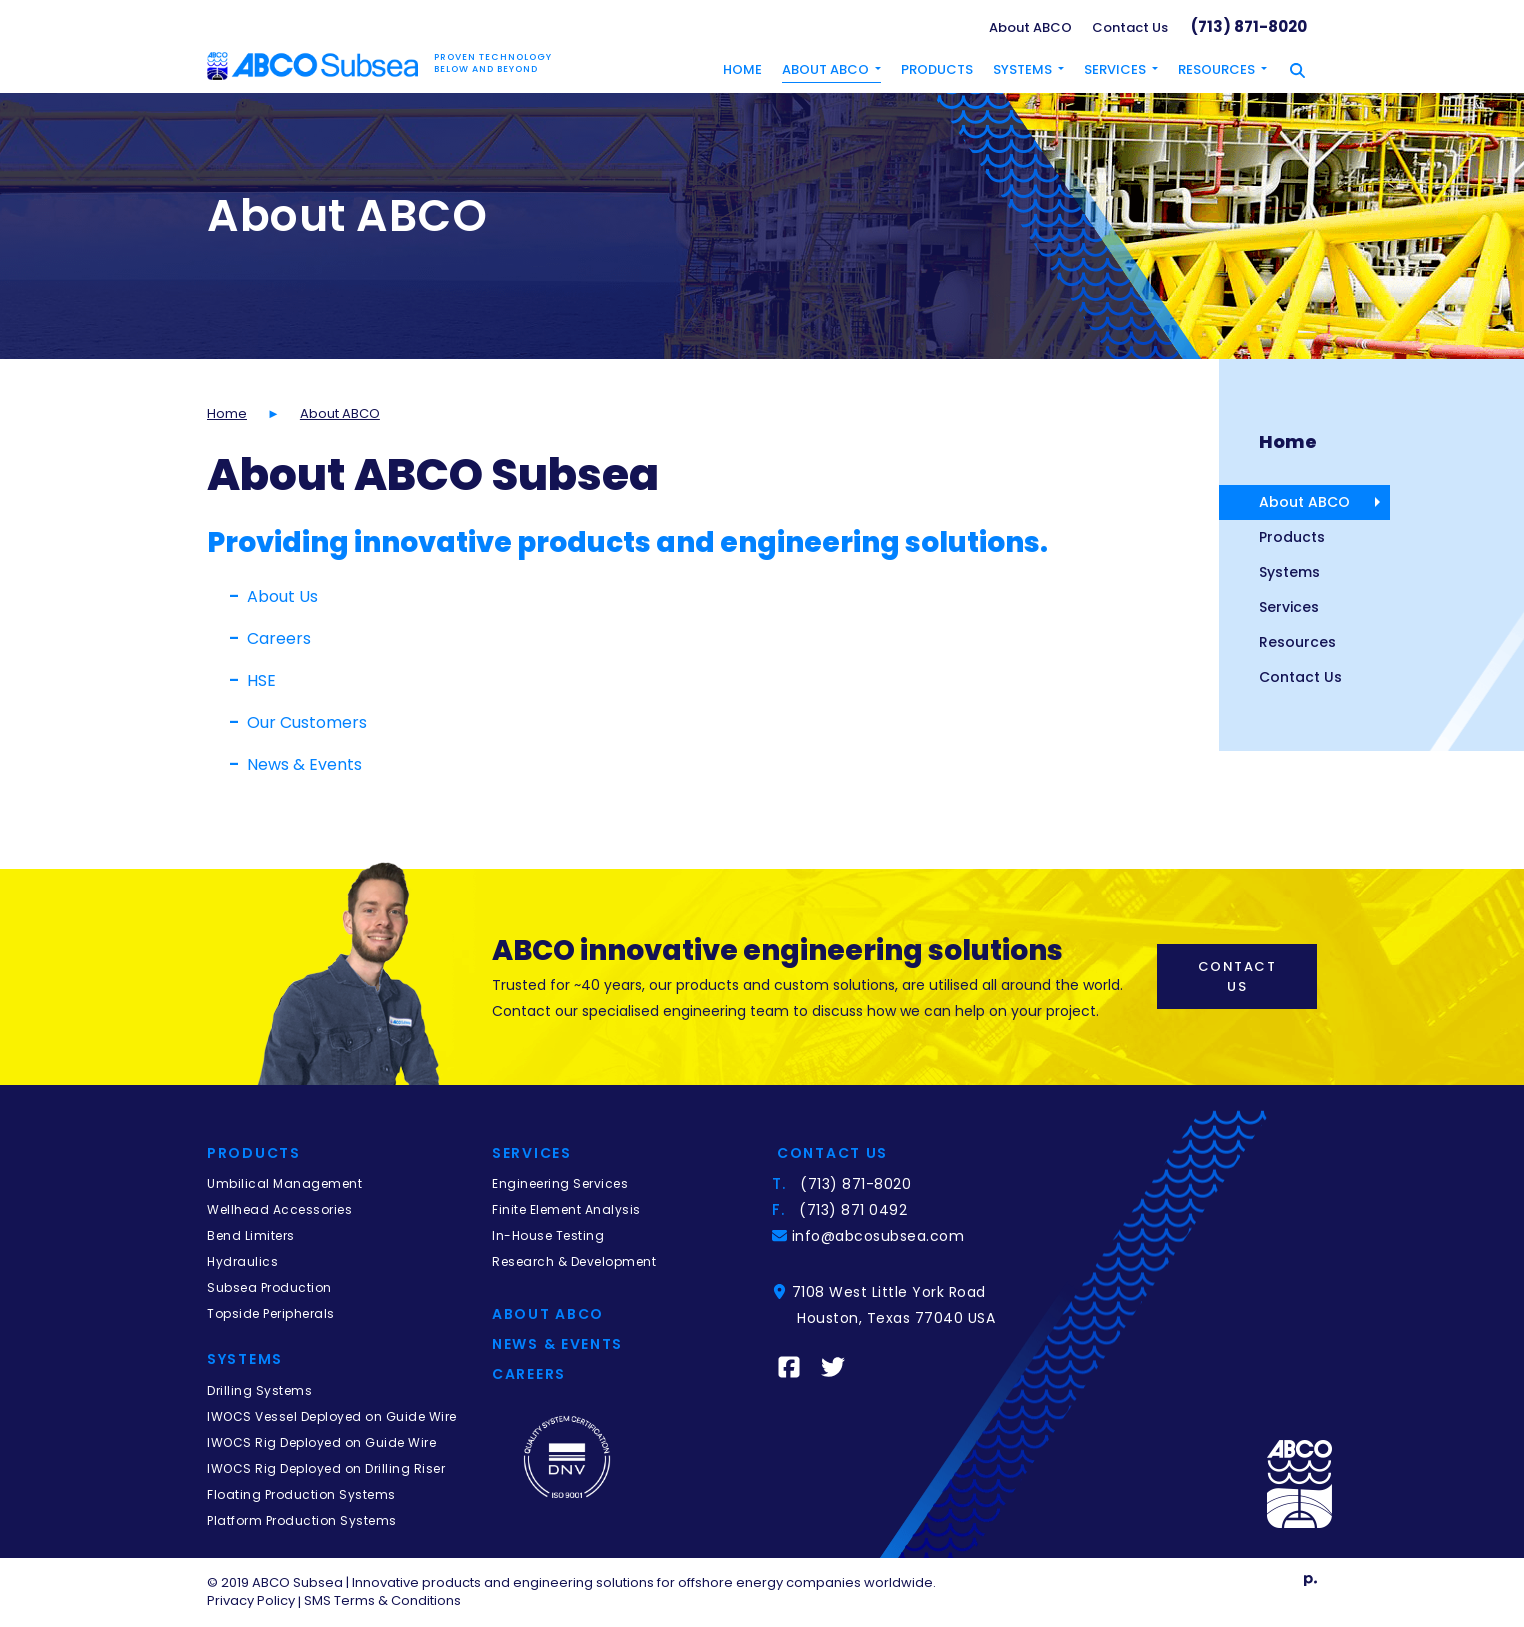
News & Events (304, 764)
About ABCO (1030, 27)
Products (937, 69)
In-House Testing (548, 1235)
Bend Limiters (251, 1235)
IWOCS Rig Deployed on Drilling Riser (326, 1468)
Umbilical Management (284, 1183)
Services (1289, 607)
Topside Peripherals (271, 1313)
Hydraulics (242, 1261)
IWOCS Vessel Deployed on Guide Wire (332, 1416)
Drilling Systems (259, 1390)
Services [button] (1115, 69)
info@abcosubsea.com (880, 1236)
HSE (261, 680)
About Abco (548, 1314)
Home (742, 69)
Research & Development (574, 1261)
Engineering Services (560, 1183)
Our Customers (307, 722)
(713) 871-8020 (1249, 26)
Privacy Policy (251, 1600)
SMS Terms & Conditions (382, 1600)
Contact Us (1130, 27)
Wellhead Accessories (279, 1209)
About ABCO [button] (825, 69)
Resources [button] (1216, 69)
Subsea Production (269, 1287)
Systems (1289, 572)
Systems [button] (1022, 69)
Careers (279, 638)
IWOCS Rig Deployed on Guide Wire (321, 1442)
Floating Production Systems (301, 1494)
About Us (282, 596)
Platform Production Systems (302, 1520)
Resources (1297, 642)
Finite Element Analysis (566, 1209)
